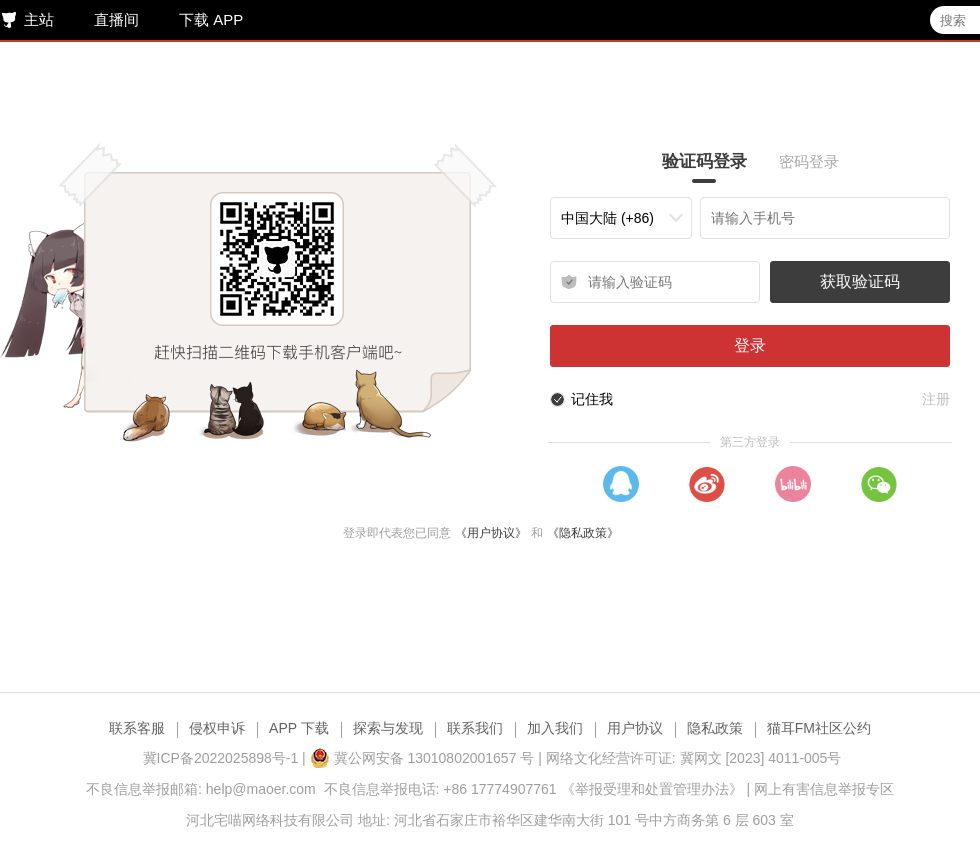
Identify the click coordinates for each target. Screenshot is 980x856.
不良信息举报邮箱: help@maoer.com (201, 789)
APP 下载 (299, 728)
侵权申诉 (217, 728)
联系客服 (137, 728)
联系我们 (475, 728)
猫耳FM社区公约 (819, 728)
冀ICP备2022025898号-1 (221, 758)
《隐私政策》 (586, 533)
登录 (755, 345)
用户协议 (635, 728)
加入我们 (555, 728)
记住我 (597, 399)
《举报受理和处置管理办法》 (652, 789)
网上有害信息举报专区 (824, 789)
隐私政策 (715, 728)
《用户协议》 (494, 533)
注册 (941, 399)
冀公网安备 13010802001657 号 (422, 758)
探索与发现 (388, 728)
